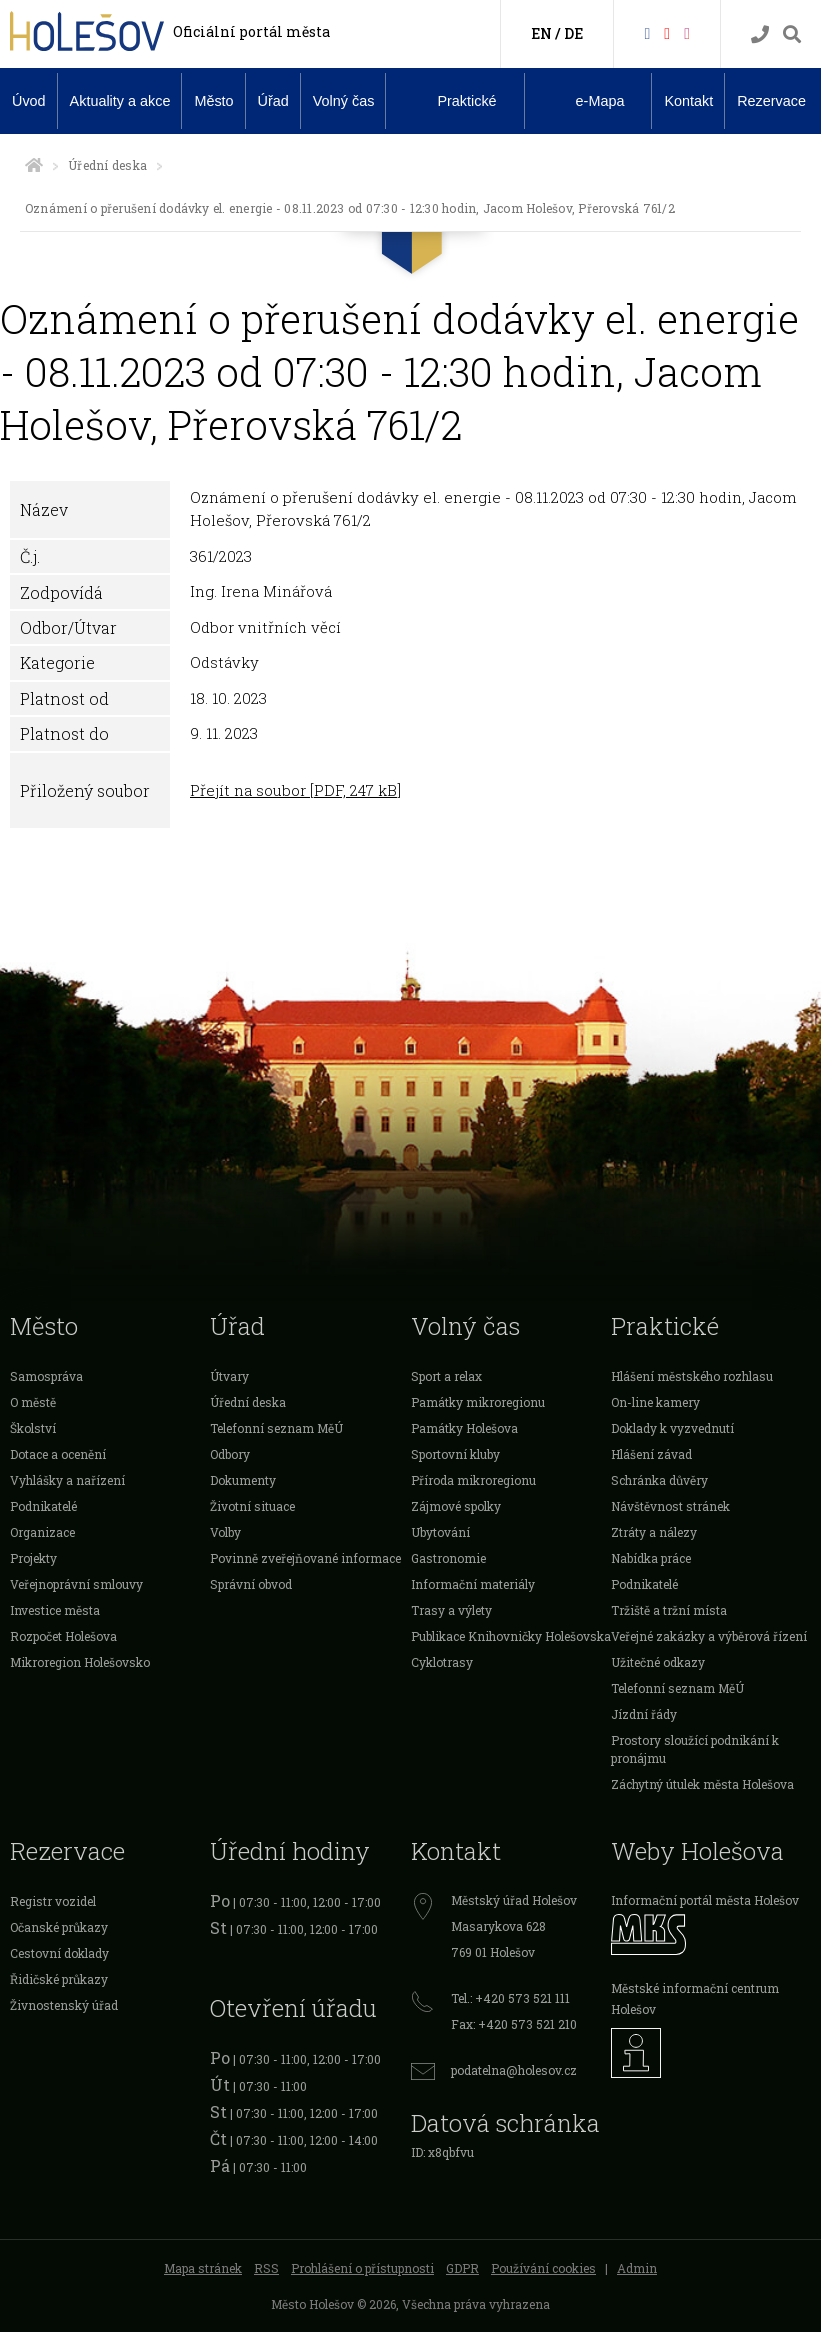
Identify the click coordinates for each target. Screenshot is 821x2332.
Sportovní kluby (455, 1454)
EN (541, 33)
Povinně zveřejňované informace (305, 1558)
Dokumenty (243, 1480)
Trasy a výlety (451, 1610)
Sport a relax (446, 1376)
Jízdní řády (644, 1714)
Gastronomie (448, 1558)
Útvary (229, 1376)
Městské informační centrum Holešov (695, 1998)
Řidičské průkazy (59, 1979)
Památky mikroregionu (478, 1402)
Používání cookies (543, 2268)
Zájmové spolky (456, 1506)
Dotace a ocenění (58, 1454)
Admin (637, 2268)
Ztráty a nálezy (654, 1532)
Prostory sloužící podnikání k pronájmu (695, 1749)
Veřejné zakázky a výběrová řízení (709, 1636)
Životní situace (252, 1506)
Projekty (33, 1558)
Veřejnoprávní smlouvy (76, 1584)
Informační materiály (473, 1584)
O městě (33, 1402)
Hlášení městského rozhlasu (692, 1376)
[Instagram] (687, 32)
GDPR (462, 2268)
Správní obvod (251, 1584)
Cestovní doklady (59, 1953)
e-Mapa (585, 101)
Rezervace (771, 101)
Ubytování (440, 1532)
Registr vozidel (53, 1901)
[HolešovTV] (667, 32)
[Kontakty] (760, 34)
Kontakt (688, 101)
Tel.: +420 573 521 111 (510, 1998)
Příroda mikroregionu (473, 1480)
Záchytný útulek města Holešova (702, 1784)
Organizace (42, 1532)
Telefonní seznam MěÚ (276, 1428)
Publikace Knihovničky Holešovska (511, 1636)
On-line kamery (655, 1402)
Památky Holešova (464, 1428)
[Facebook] (647, 32)
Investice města (55, 1610)
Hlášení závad (651, 1454)
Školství (33, 1428)
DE (573, 33)
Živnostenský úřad (64, 2005)
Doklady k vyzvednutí (672, 1428)
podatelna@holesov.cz (514, 2070)
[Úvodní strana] (34, 165)
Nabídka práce (651, 1558)
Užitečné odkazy (658, 1662)
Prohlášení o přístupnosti (362, 2268)
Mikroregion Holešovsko (80, 1662)
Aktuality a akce (120, 101)
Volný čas (344, 101)
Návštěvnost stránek (670, 1506)
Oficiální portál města (251, 31)
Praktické (451, 100)
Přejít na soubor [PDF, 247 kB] (295, 790)
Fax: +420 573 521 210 (514, 2024)
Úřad (273, 101)
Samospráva (46, 1376)
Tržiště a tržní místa (669, 1610)
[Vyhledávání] (792, 34)
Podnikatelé (43, 1506)
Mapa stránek (203, 2268)
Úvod (29, 101)
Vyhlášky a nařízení (67, 1480)
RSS (266, 2268)
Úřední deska (107, 165)
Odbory (230, 1454)
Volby (225, 1532)
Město (213, 101)
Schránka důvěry (659, 1480)
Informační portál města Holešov (705, 1900)
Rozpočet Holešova (63, 1636)
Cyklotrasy (442, 1662)
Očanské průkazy (59, 1927)
